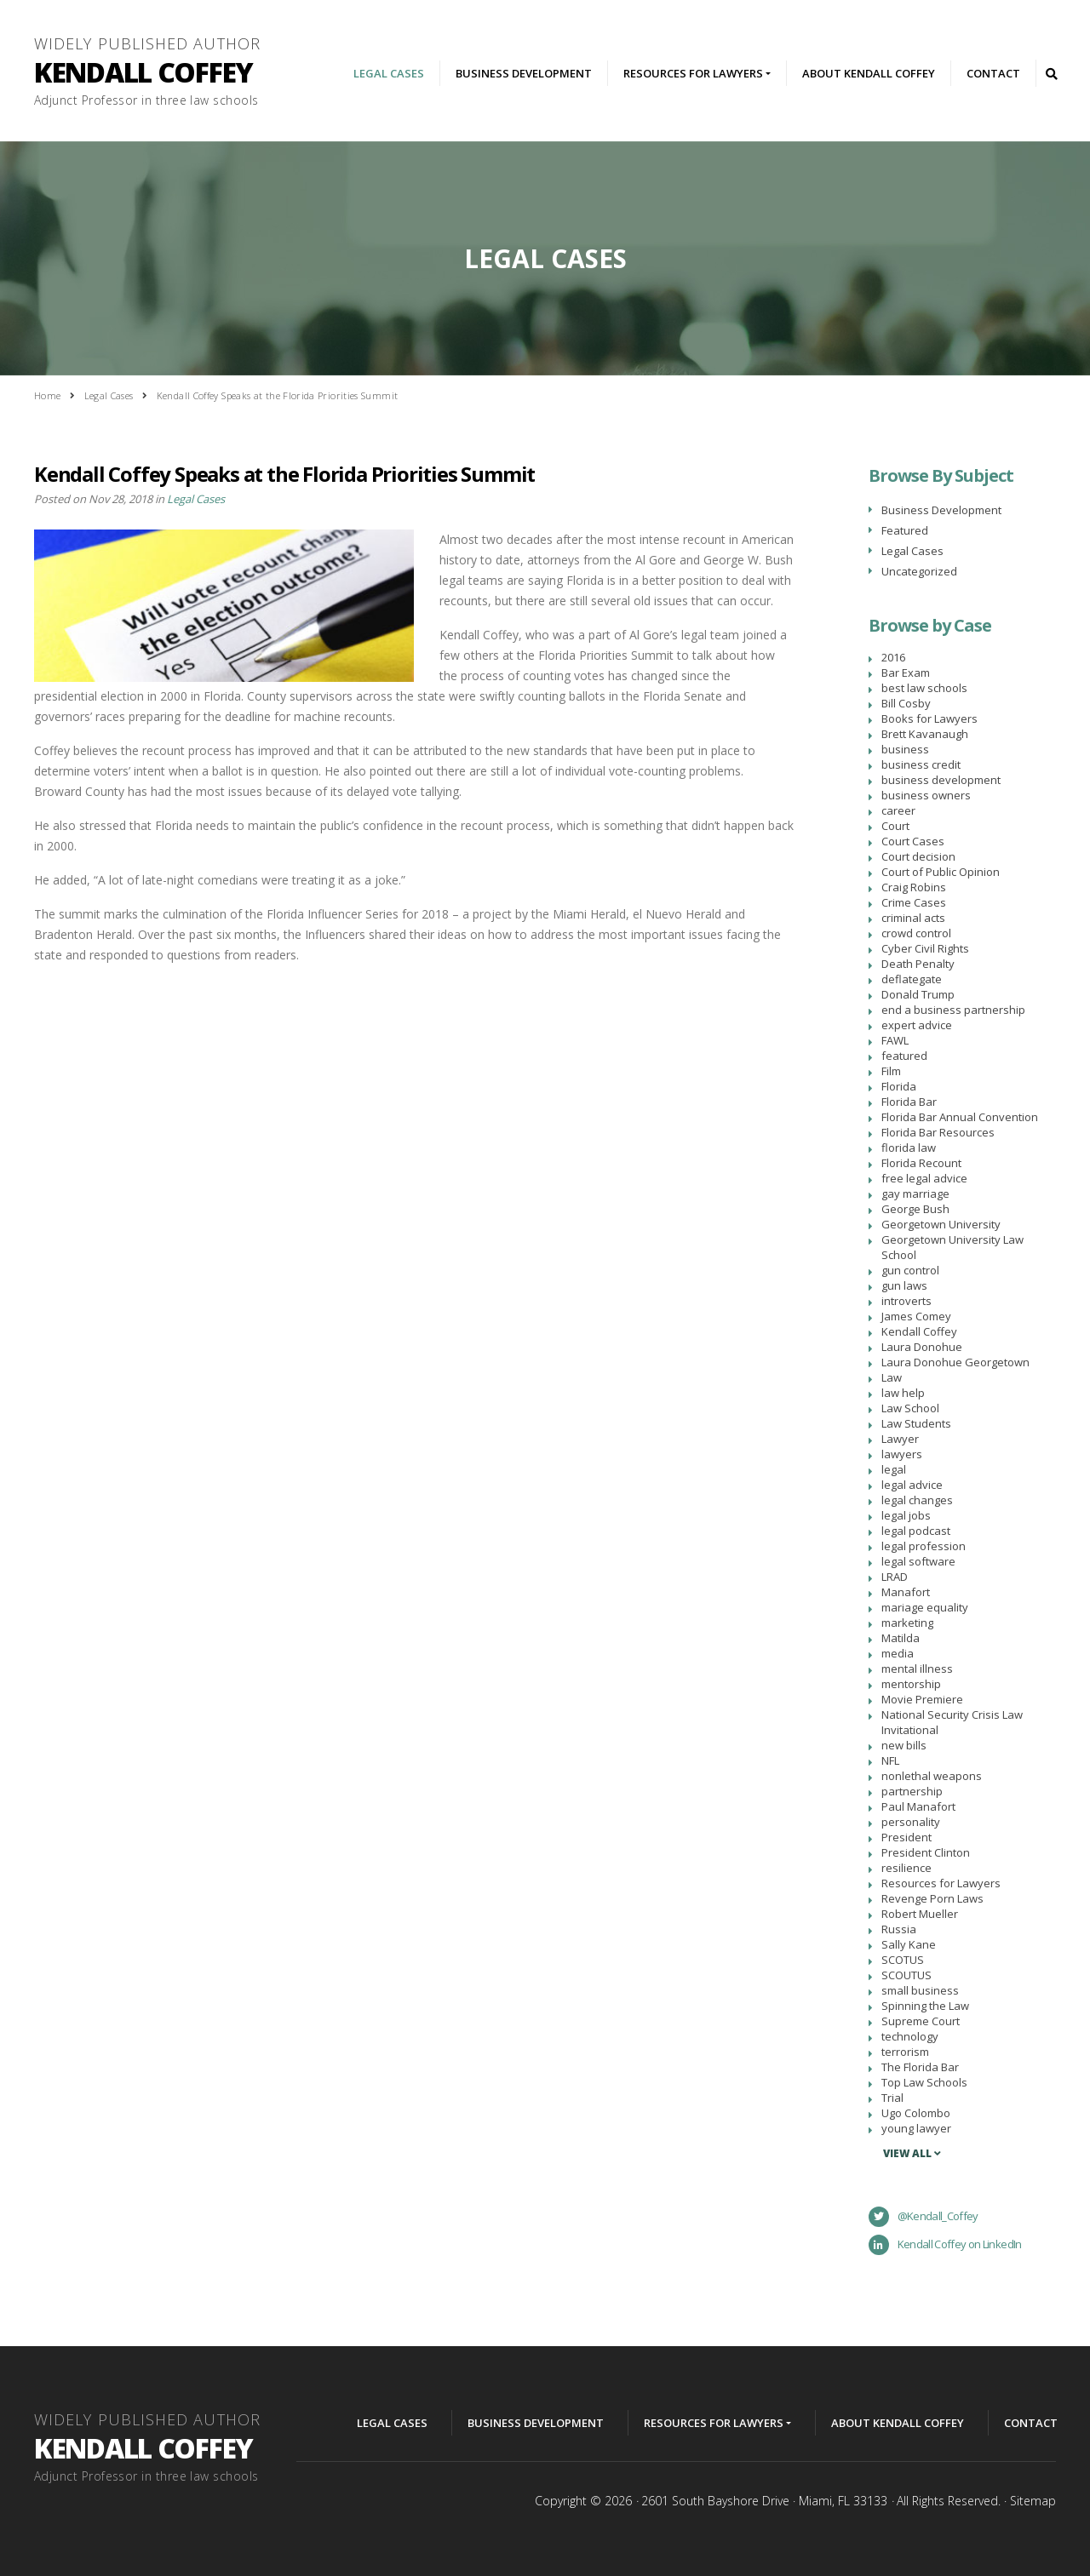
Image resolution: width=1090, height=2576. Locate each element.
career (898, 810)
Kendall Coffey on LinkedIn (945, 2245)
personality (910, 1821)
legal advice (912, 1484)
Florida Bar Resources (938, 1132)
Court (895, 825)
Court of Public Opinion (940, 871)
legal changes (917, 1500)
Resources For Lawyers (693, 73)
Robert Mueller (919, 1913)
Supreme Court (920, 2021)
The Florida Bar (920, 2067)
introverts (906, 1300)
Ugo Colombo (915, 2113)
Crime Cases (913, 902)
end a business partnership (953, 1009)
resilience (906, 1867)
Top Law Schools (924, 2082)
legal (893, 1469)
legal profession (923, 1546)
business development (941, 779)
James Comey (916, 1316)
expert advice (916, 1025)
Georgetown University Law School (952, 1247)
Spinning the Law (925, 2005)
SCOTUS (902, 1959)
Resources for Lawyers (941, 1883)
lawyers (901, 1454)
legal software (918, 1561)
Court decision (918, 856)
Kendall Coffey (919, 1331)
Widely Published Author (152, 73)
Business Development (524, 73)
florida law (908, 1147)
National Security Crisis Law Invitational (952, 1722)
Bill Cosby (906, 703)
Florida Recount (921, 1163)
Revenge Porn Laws (932, 1898)
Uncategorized (919, 571)
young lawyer (916, 2128)
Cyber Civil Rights (925, 948)
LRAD (894, 1576)
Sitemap (1033, 2501)
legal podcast (915, 1530)
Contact (993, 73)
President (906, 1837)
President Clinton (925, 1852)
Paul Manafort (918, 1806)
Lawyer (900, 1438)
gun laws (904, 1285)
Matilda (900, 1638)
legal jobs (906, 1515)
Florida (898, 1086)
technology (909, 2036)
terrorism (905, 2051)
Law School (910, 1408)
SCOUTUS (906, 1975)
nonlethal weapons (931, 1775)
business (905, 749)
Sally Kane (908, 1944)
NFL (890, 1760)
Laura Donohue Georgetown (955, 1362)
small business (920, 1990)
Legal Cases (388, 73)
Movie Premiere (922, 1699)
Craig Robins (913, 887)
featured (904, 1055)
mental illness (917, 1668)
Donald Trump (918, 994)
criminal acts (913, 917)
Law (891, 1377)
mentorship (911, 1684)
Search (1051, 73)
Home (47, 395)
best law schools (924, 688)
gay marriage (915, 1193)
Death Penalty (918, 963)
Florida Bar (909, 1101)
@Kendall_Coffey (923, 2217)
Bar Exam (905, 672)
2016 (893, 657)
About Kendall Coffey (868, 73)
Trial (892, 2097)
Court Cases (912, 841)
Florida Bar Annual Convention (959, 1117)
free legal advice (924, 1178)
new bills (903, 1745)
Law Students (916, 1423)
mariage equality (924, 1607)
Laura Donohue (921, 1346)
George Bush (915, 1208)
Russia (898, 1929)
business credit (921, 764)
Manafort (905, 1592)
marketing (907, 1622)
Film (891, 1071)
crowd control (916, 933)
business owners (926, 795)
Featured (904, 530)
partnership (912, 1791)
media (897, 1653)
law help (903, 1392)
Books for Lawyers (929, 718)
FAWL (895, 1040)
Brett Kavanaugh (924, 733)
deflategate (911, 979)
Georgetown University (941, 1224)
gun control (910, 1270)
